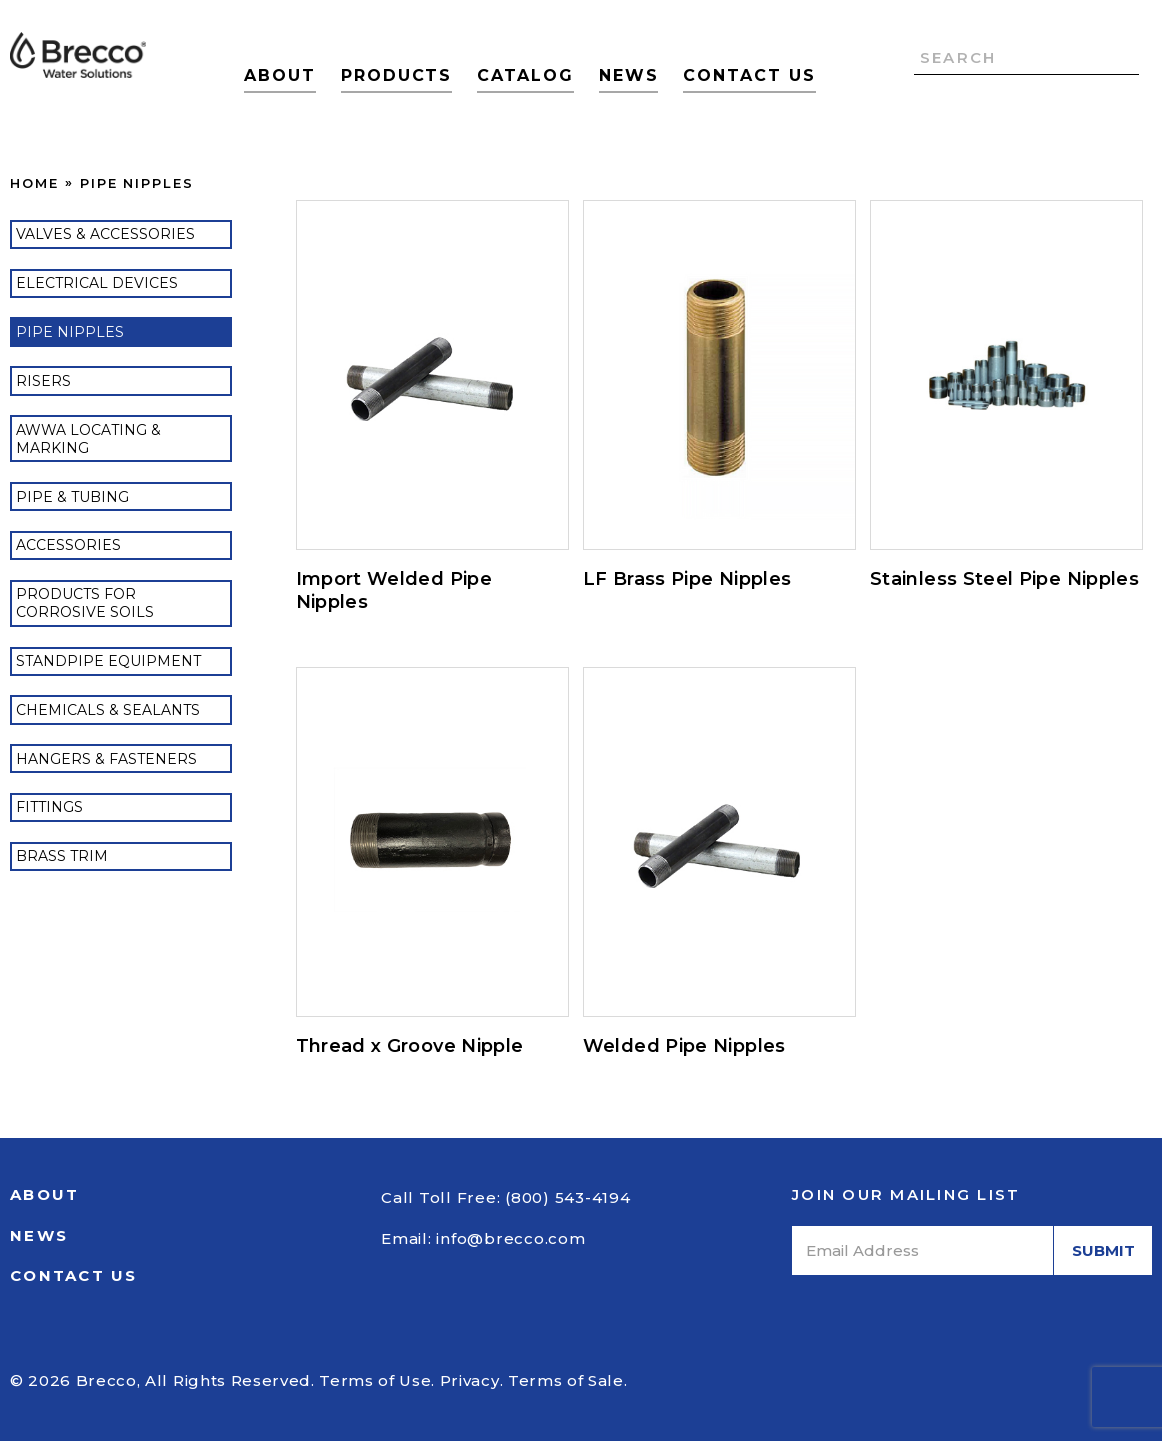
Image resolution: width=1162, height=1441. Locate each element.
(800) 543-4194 (568, 1197)
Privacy (470, 1380)
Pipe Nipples (137, 183)
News (629, 75)
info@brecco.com (510, 1238)
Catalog (525, 75)
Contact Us (749, 75)
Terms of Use (375, 1380)
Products (396, 75)
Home (34, 183)
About (280, 75)
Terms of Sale (566, 1380)
